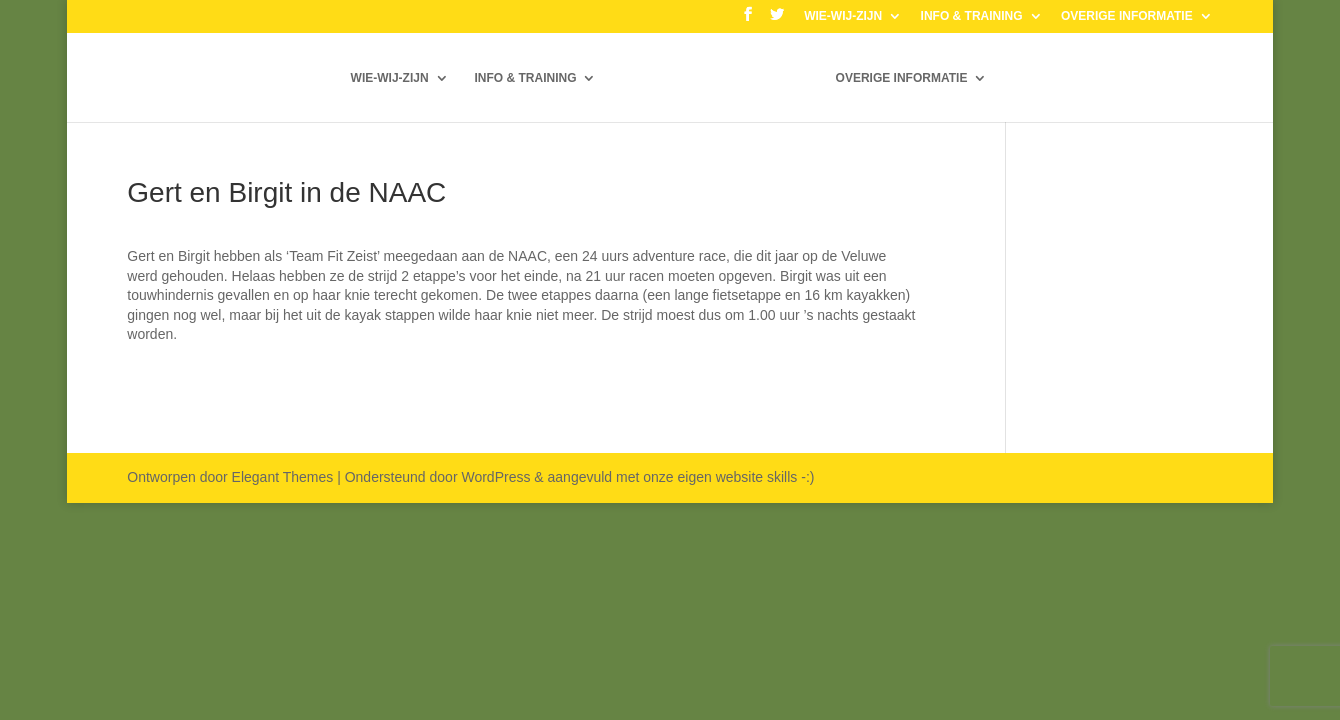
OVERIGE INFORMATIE (1127, 16)
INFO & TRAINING (972, 16)
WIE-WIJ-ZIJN (843, 16)
